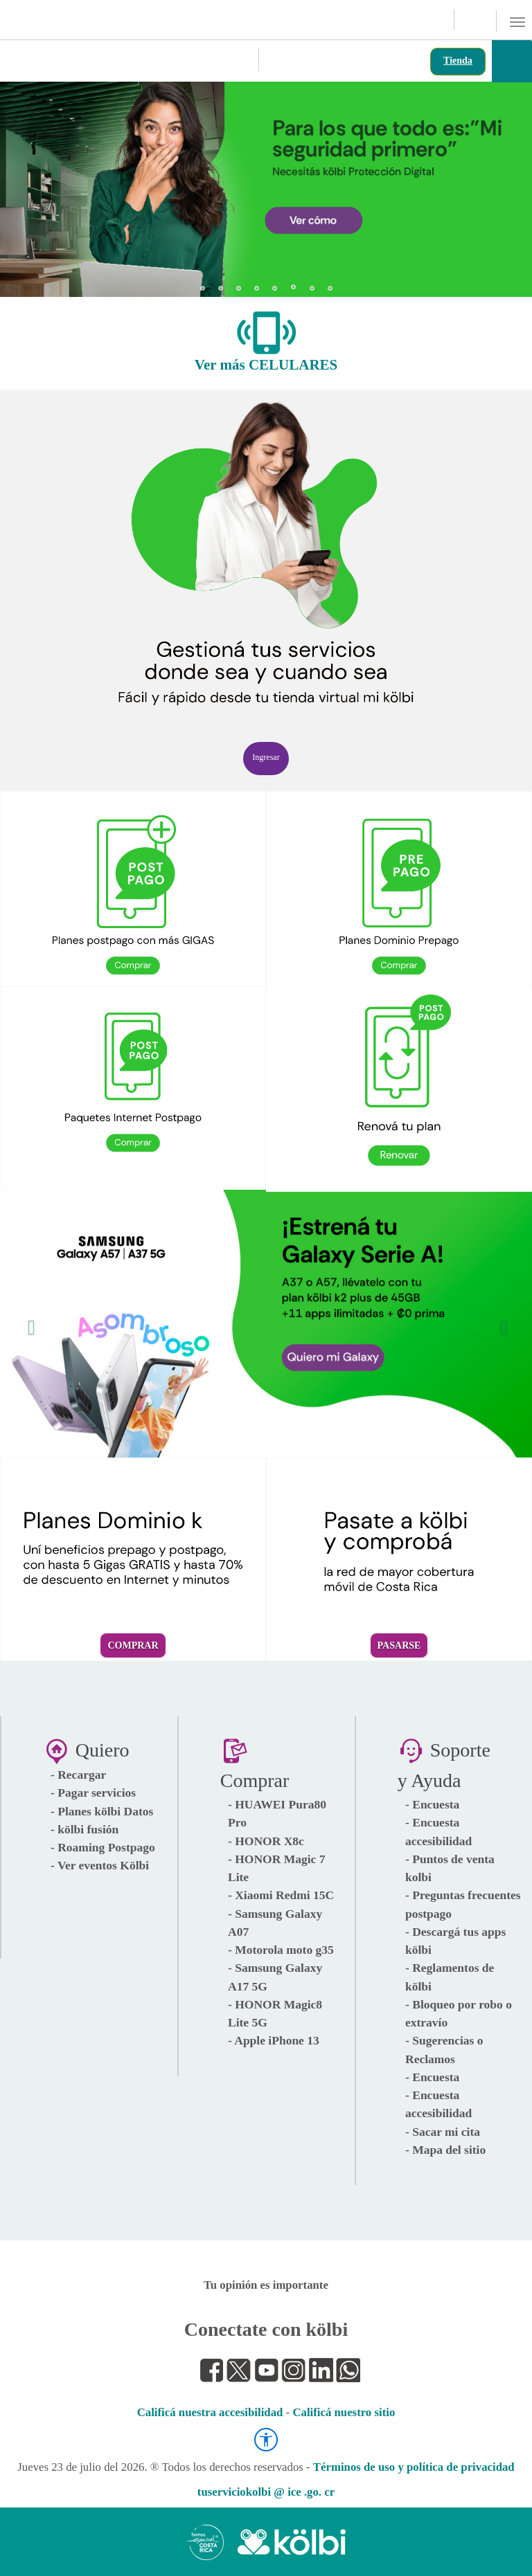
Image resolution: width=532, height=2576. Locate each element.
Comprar (132, 1645)
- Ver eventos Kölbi (100, 1865)
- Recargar (78, 1774)
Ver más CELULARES (266, 364)
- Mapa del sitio (445, 2150)
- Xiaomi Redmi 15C (281, 1895)
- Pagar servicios (93, 1792)
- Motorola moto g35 (281, 1950)
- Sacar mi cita (442, 2132)
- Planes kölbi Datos (102, 1811)
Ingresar (265, 757)
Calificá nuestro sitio (343, 2412)
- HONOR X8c (266, 1841)
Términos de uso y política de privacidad (414, 2467)
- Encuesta (432, 1804)
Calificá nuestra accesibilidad (210, 2412)
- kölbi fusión (84, 1829)
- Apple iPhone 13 (273, 2040)
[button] (28, 183)
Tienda (457, 60)
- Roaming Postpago (103, 1847)
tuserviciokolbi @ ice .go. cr (266, 2491)
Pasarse (399, 1645)
